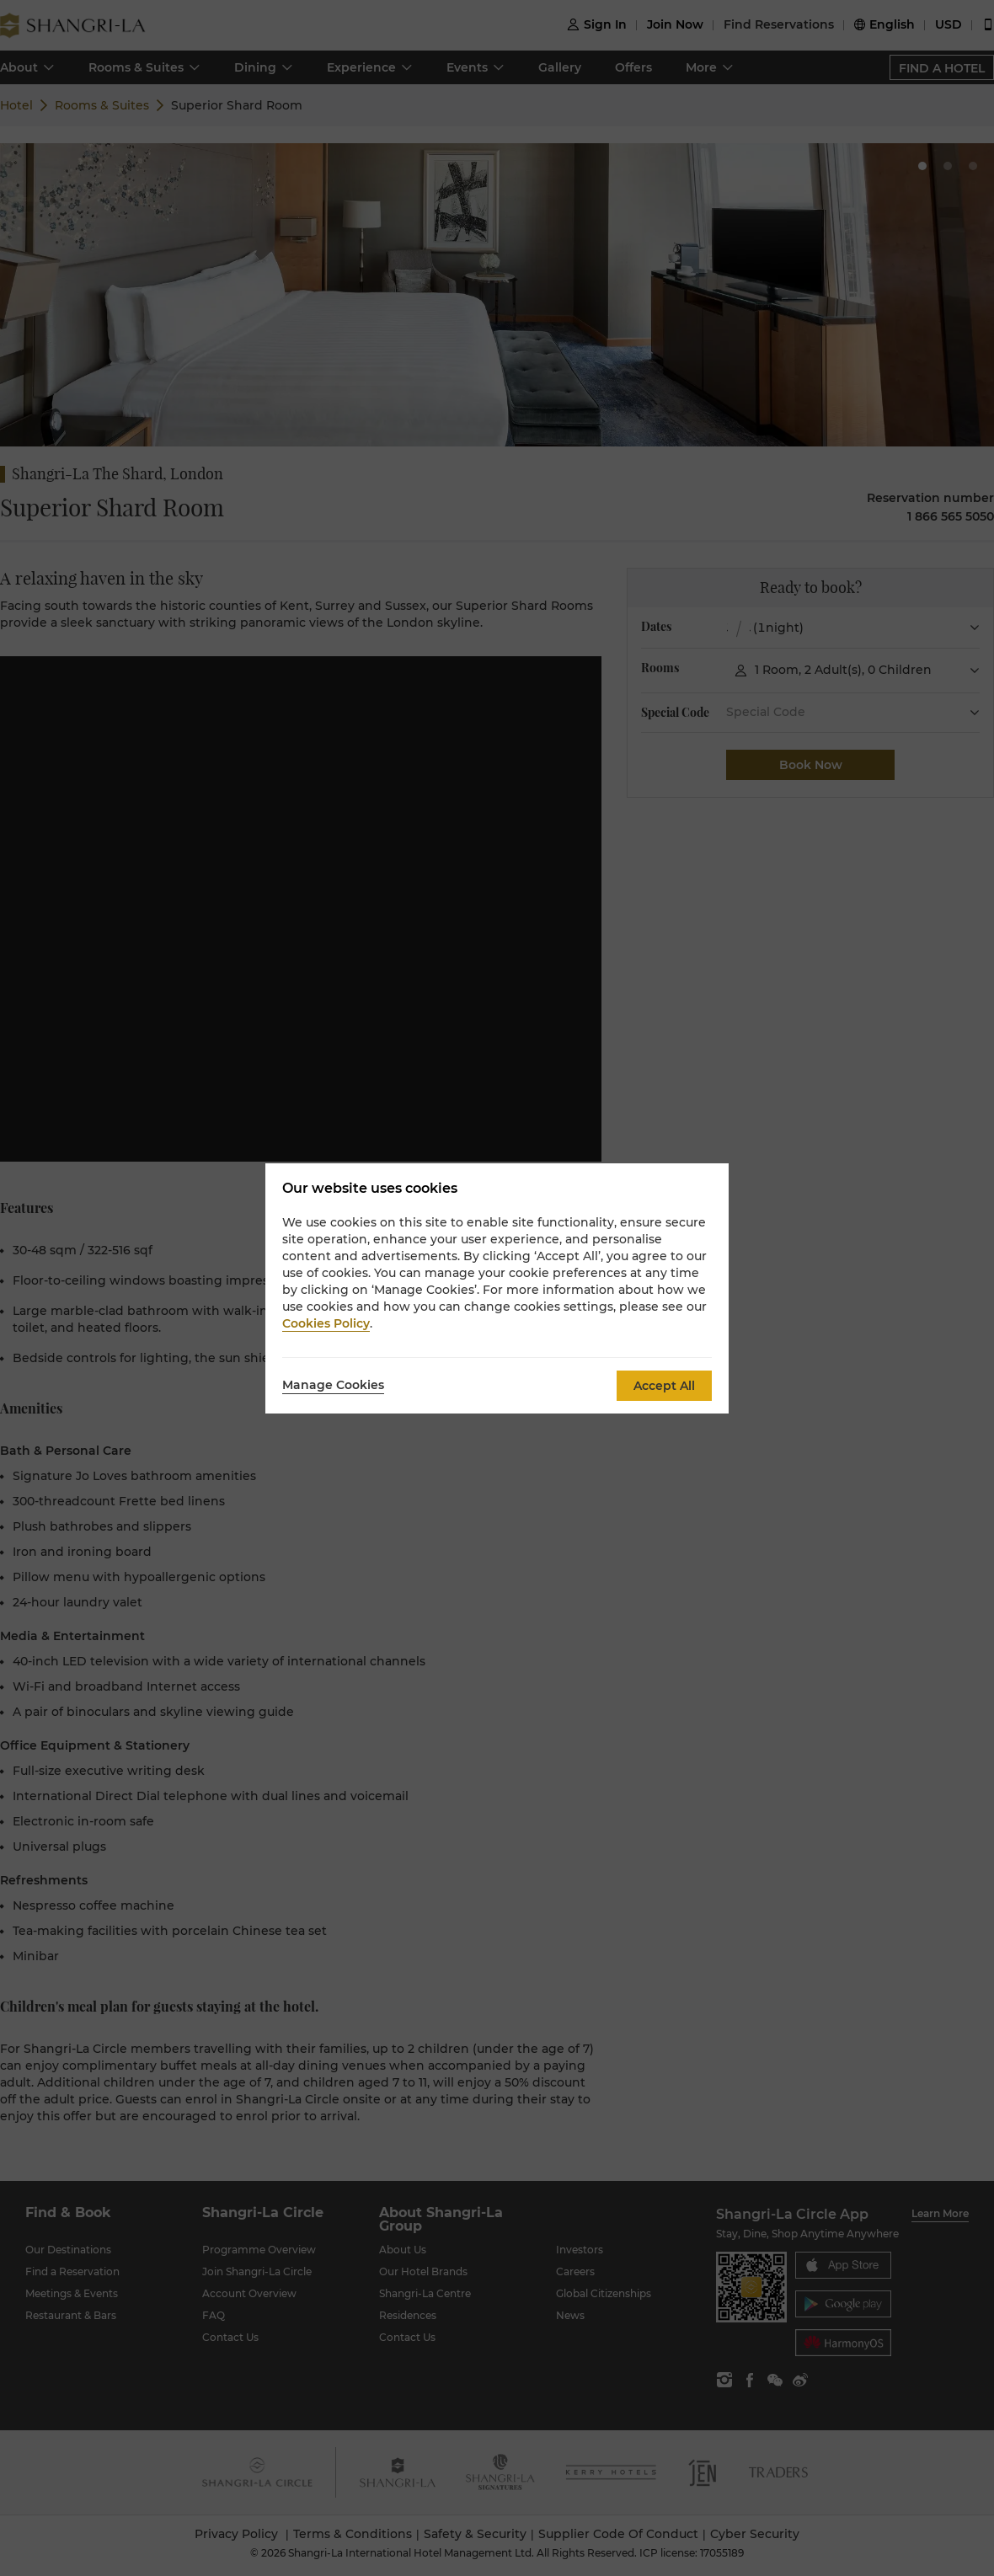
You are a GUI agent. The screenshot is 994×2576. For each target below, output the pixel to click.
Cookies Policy (326, 1323)
